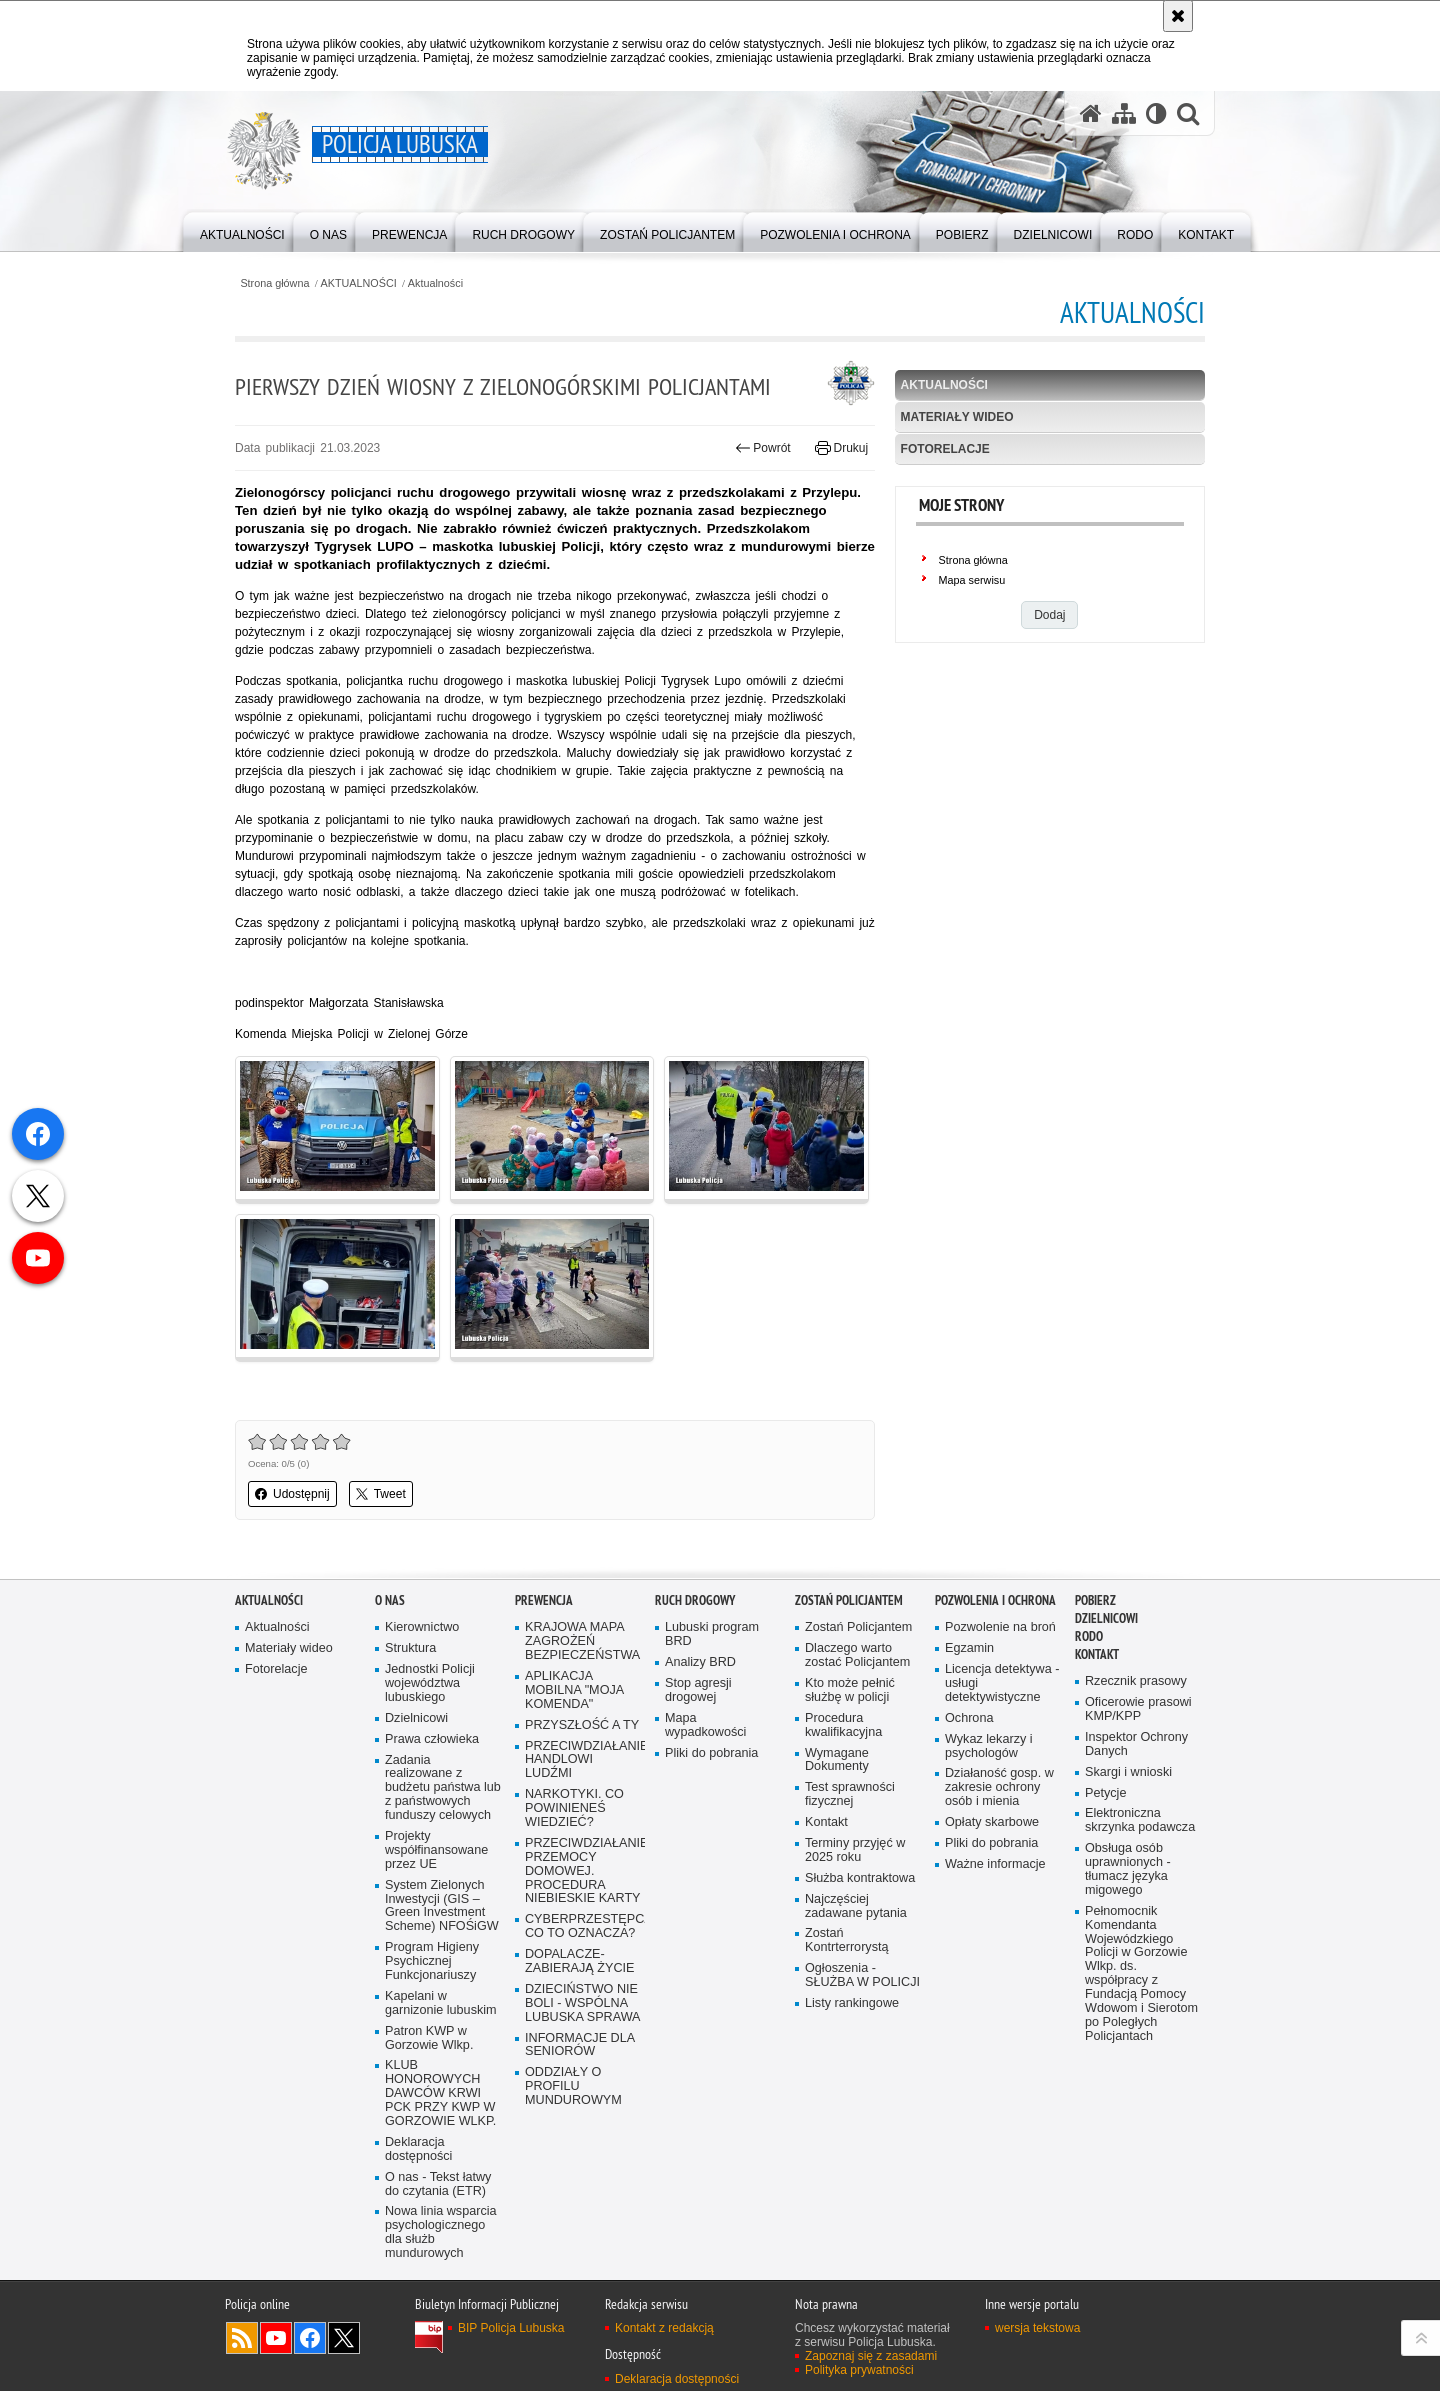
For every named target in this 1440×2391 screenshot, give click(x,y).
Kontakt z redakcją (664, 2328)
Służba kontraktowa (860, 1878)
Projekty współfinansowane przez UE (436, 1850)
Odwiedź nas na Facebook (310, 2338)
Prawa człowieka (432, 1739)
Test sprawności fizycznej (850, 1794)
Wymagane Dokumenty (837, 1760)
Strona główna (274, 283)
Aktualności (435, 283)
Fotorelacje (945, 449)
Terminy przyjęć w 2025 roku (855, 1850)
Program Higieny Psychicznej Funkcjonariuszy (432, 1961)
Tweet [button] (381, 1494)
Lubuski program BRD (712, 1634)
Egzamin (969, 1648)
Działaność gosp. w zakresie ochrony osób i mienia (999, 1787)
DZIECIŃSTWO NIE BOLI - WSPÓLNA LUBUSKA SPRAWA (583, 2003)
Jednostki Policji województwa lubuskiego (430, 1683)
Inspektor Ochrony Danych (1136, 1744)
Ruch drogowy (695, 1600)
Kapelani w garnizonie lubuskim (441, 2003)
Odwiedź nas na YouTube (276, 2338)
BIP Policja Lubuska (511, 2328)
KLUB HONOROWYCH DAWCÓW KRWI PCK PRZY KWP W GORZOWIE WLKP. (440, 2093)
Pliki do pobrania (711, 1753)
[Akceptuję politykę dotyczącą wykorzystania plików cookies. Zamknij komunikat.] (1178, 16)
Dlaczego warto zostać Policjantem (857, 1655)
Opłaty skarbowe (992, 1822)
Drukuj (841, 448)
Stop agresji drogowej (698, 1690)
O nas (390, 1600)
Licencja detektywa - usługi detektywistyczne (1002, 1683)
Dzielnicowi (416, 1718)
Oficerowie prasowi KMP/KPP (1138, 1709)
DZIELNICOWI (1106, 1618)
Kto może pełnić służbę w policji (850, 1690)
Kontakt (826, 1822)
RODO (1089, 1636)
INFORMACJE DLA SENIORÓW (580, 2045)
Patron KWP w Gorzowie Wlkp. (429, 2038)
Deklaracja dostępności (418, 2149)
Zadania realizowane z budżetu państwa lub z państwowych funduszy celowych (443, 1788)
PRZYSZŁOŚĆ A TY (582, 1725)
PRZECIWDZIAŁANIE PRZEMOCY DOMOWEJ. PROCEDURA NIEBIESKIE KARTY (583, 1871)
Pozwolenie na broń (1000, 1627)
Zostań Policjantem (849, 1600)
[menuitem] (242, 230)
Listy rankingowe (852, 2003)
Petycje (1105, 1793)
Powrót (763, 448)
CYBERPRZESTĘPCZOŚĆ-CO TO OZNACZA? (583, 1926)
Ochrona (969, 1718)
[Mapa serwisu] (1124, 113)
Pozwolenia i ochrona (995, 1600)
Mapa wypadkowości (705, 1725)
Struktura (410, 1648)
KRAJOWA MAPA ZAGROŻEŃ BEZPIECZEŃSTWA (582, 1641)
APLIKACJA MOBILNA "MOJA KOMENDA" (574, 1690)
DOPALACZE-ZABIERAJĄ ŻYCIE (579, 1961)
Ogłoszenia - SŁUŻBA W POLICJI (862, 1975)
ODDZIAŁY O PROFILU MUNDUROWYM (573, 2086)
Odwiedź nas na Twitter (344, 2338)
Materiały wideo (957, 417)
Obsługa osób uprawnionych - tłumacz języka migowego (1128, 1869)
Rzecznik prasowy (1136, 1681)
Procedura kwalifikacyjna (843, 1725)
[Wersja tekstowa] (1156, 113)
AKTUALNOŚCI (359, 283)
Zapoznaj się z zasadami (871, 2356)
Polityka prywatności (859, 2370)
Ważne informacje (995, 1864)
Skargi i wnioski (1128, 1772)
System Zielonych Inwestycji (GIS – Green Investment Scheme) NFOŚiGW (442, 1906)
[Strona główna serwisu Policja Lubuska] (1091, 113)
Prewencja (544, 1600)
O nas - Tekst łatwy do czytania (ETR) (438, 2184)
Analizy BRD (700, 1662)
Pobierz (1095, 1600)
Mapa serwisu (972, 580)
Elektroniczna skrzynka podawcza (1140, 1820)
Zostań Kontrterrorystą (847, 1940)
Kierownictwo (422, 1627)
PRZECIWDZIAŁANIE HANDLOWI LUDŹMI (583, 1760)
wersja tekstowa (1037, 2328)
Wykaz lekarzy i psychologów (989, 1746)
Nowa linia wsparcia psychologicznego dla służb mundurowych (441, 2232)
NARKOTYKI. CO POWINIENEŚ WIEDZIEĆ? (574, 1808)
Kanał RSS (242, 2338)
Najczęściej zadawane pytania (856, 1906)
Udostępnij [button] (292, 1494)
